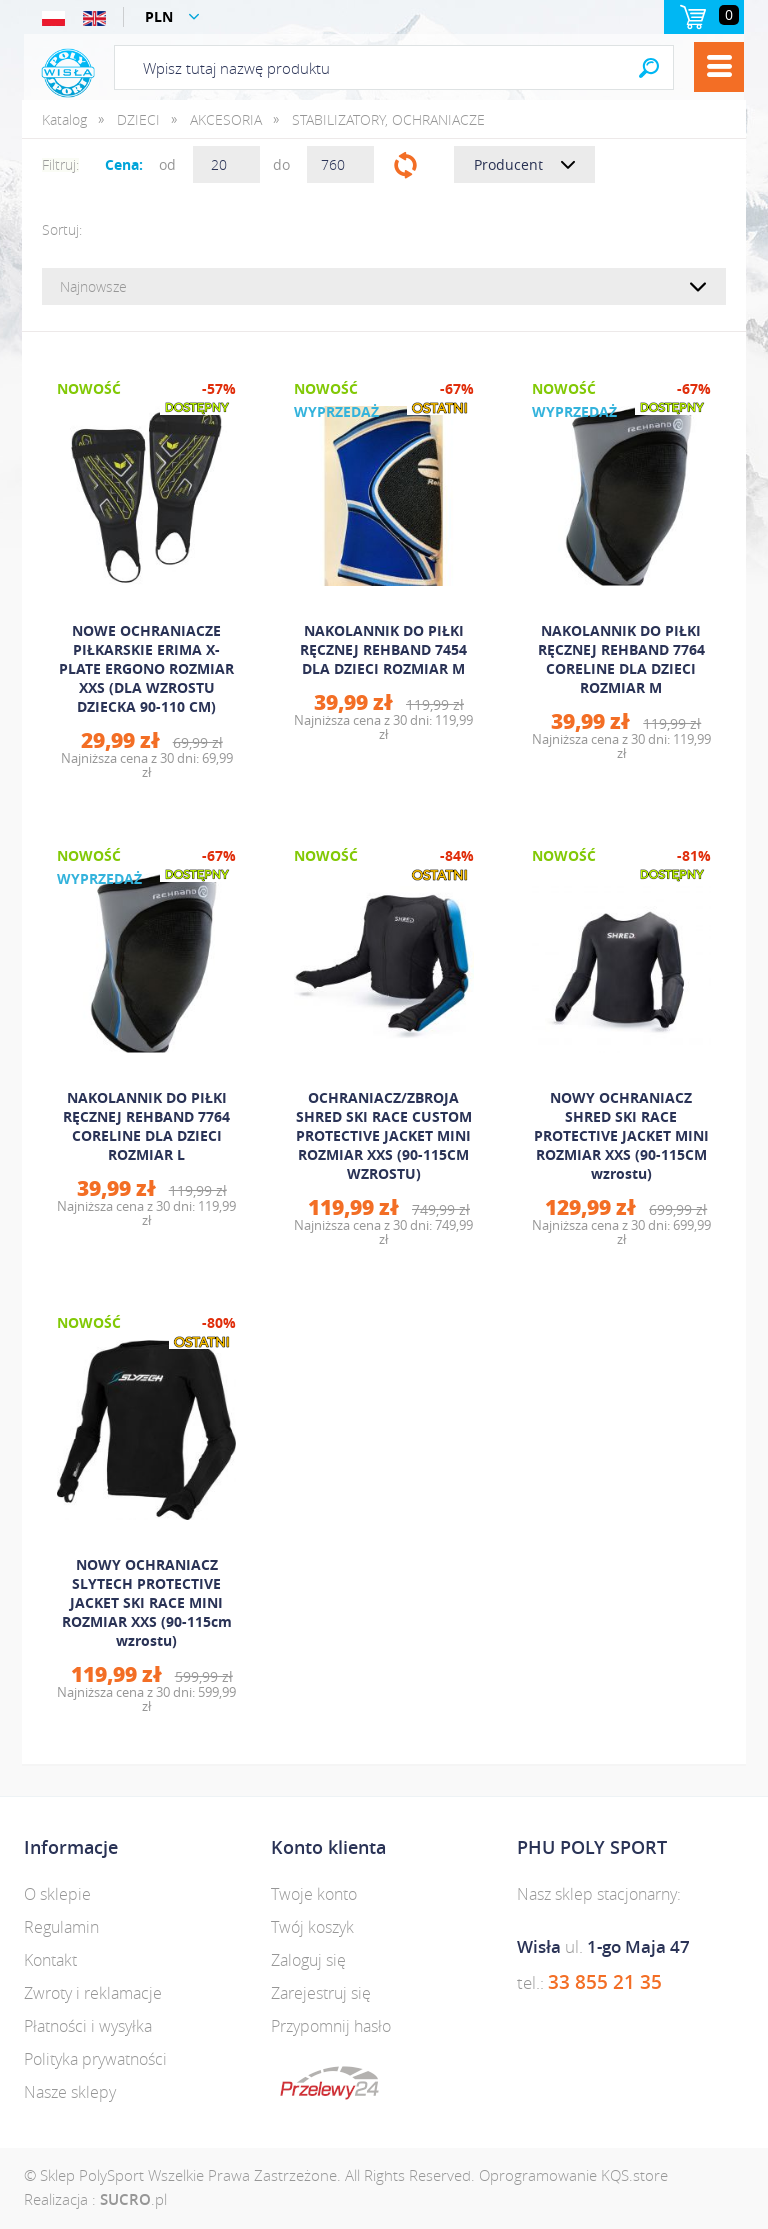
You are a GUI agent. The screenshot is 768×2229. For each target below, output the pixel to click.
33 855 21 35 (605, 1982)
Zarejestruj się (321, 1993)
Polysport (68, 73)
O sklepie (57, 1894)
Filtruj (405, 164)
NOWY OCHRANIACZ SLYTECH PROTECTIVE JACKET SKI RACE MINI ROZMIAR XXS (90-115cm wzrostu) (147, 1602)
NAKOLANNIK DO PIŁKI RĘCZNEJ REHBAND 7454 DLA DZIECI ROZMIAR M (383, 649)
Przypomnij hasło (331, 2026)
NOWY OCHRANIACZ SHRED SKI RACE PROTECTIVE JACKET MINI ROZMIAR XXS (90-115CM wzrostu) (621, 1135)
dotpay (329, 2083)
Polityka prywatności (95, 2059)
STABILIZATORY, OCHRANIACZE (388, 119)
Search (649, 67)
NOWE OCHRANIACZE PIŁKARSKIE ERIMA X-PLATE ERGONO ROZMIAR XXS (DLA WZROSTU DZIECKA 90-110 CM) (146, 668)
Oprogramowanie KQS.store (573, 2175)
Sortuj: (62, 229)
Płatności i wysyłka (88, 2026)
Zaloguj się (308, 1960)
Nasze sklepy (70, 2092)
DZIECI (138, 119)
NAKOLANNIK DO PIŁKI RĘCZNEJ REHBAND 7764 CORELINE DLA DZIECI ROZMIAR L (146, 1126)
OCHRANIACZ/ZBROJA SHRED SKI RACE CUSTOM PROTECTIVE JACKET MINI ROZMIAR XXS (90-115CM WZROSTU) (384, 1135)
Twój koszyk (312, 1927)
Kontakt (50, 1960)
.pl (133, 2199)
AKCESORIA (226, 119)
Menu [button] (719, 67)
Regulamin (61, 1927)
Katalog (64, 119)
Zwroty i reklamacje (93, 1993)
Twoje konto (314, 1894)
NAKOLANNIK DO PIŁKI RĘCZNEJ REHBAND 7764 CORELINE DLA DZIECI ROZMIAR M (621, 659)
